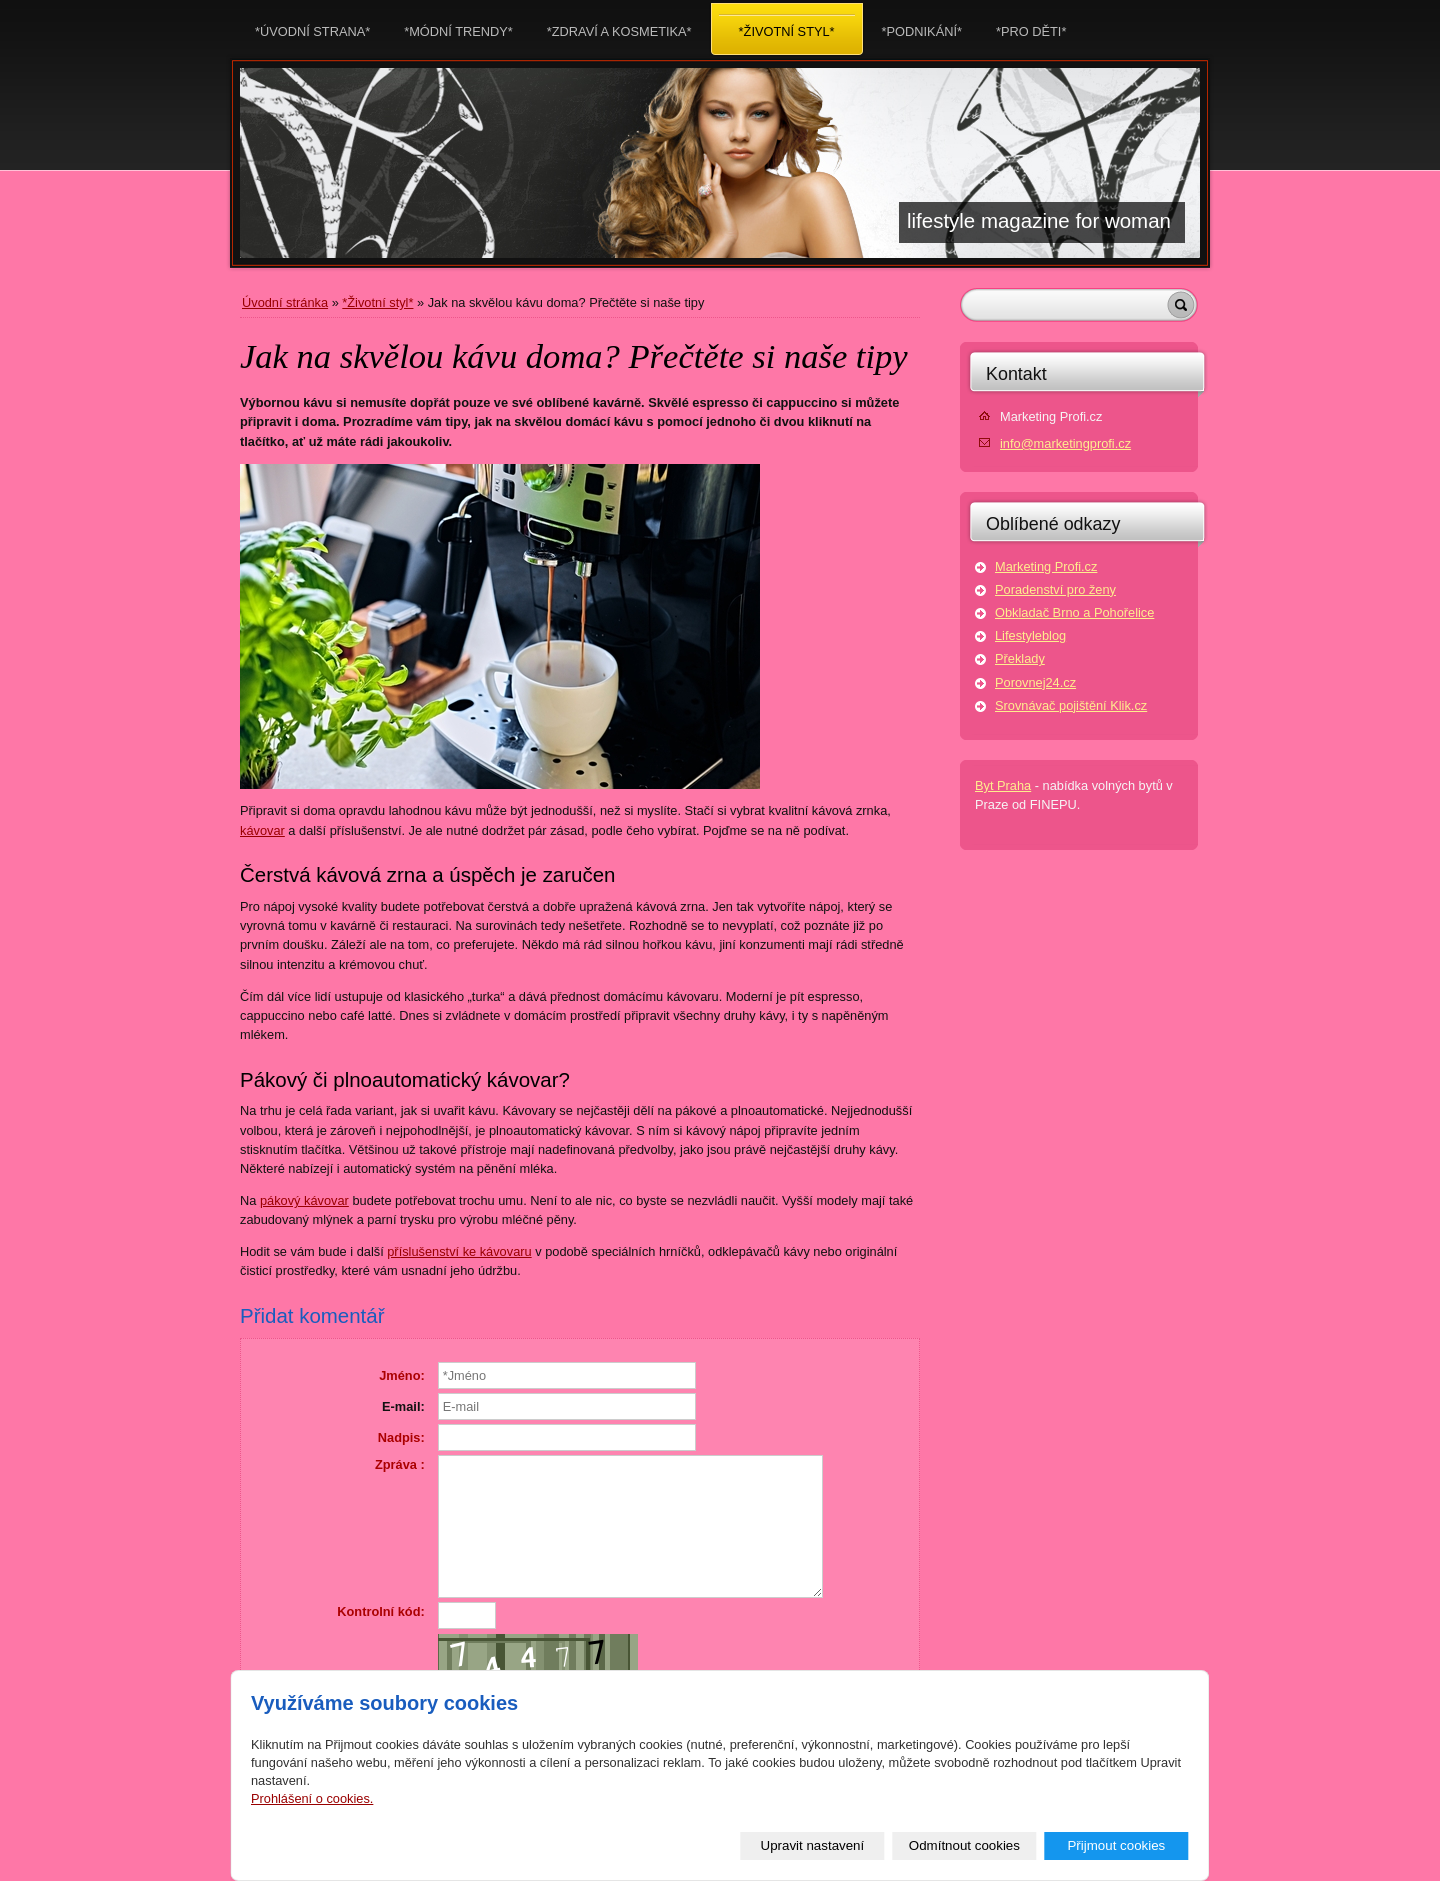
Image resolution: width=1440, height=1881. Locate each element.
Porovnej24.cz (1035, 682)
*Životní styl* (377, 302)
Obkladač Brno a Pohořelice (1074, 612)
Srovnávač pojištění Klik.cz (1071, 705)
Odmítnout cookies (964, 1845)
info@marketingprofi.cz (1065, 443)
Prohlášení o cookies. (312, 1798)
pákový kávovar (304, 1200)
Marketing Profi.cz (1046, 566)
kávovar (262, 830)
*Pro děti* (1031, 25)
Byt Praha (1003, 785)
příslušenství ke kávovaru (459, 1251)
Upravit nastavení (813, 1845)
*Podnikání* (922, 25)
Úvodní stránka (285, 302)
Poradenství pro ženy (1055, 589)
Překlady (1020, 658)
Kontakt (1016, 374)
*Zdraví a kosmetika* (619, 25)
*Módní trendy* (458, 25)
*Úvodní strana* (312, 25)
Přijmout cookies (1116, 1845)
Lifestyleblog (1030, 635)
